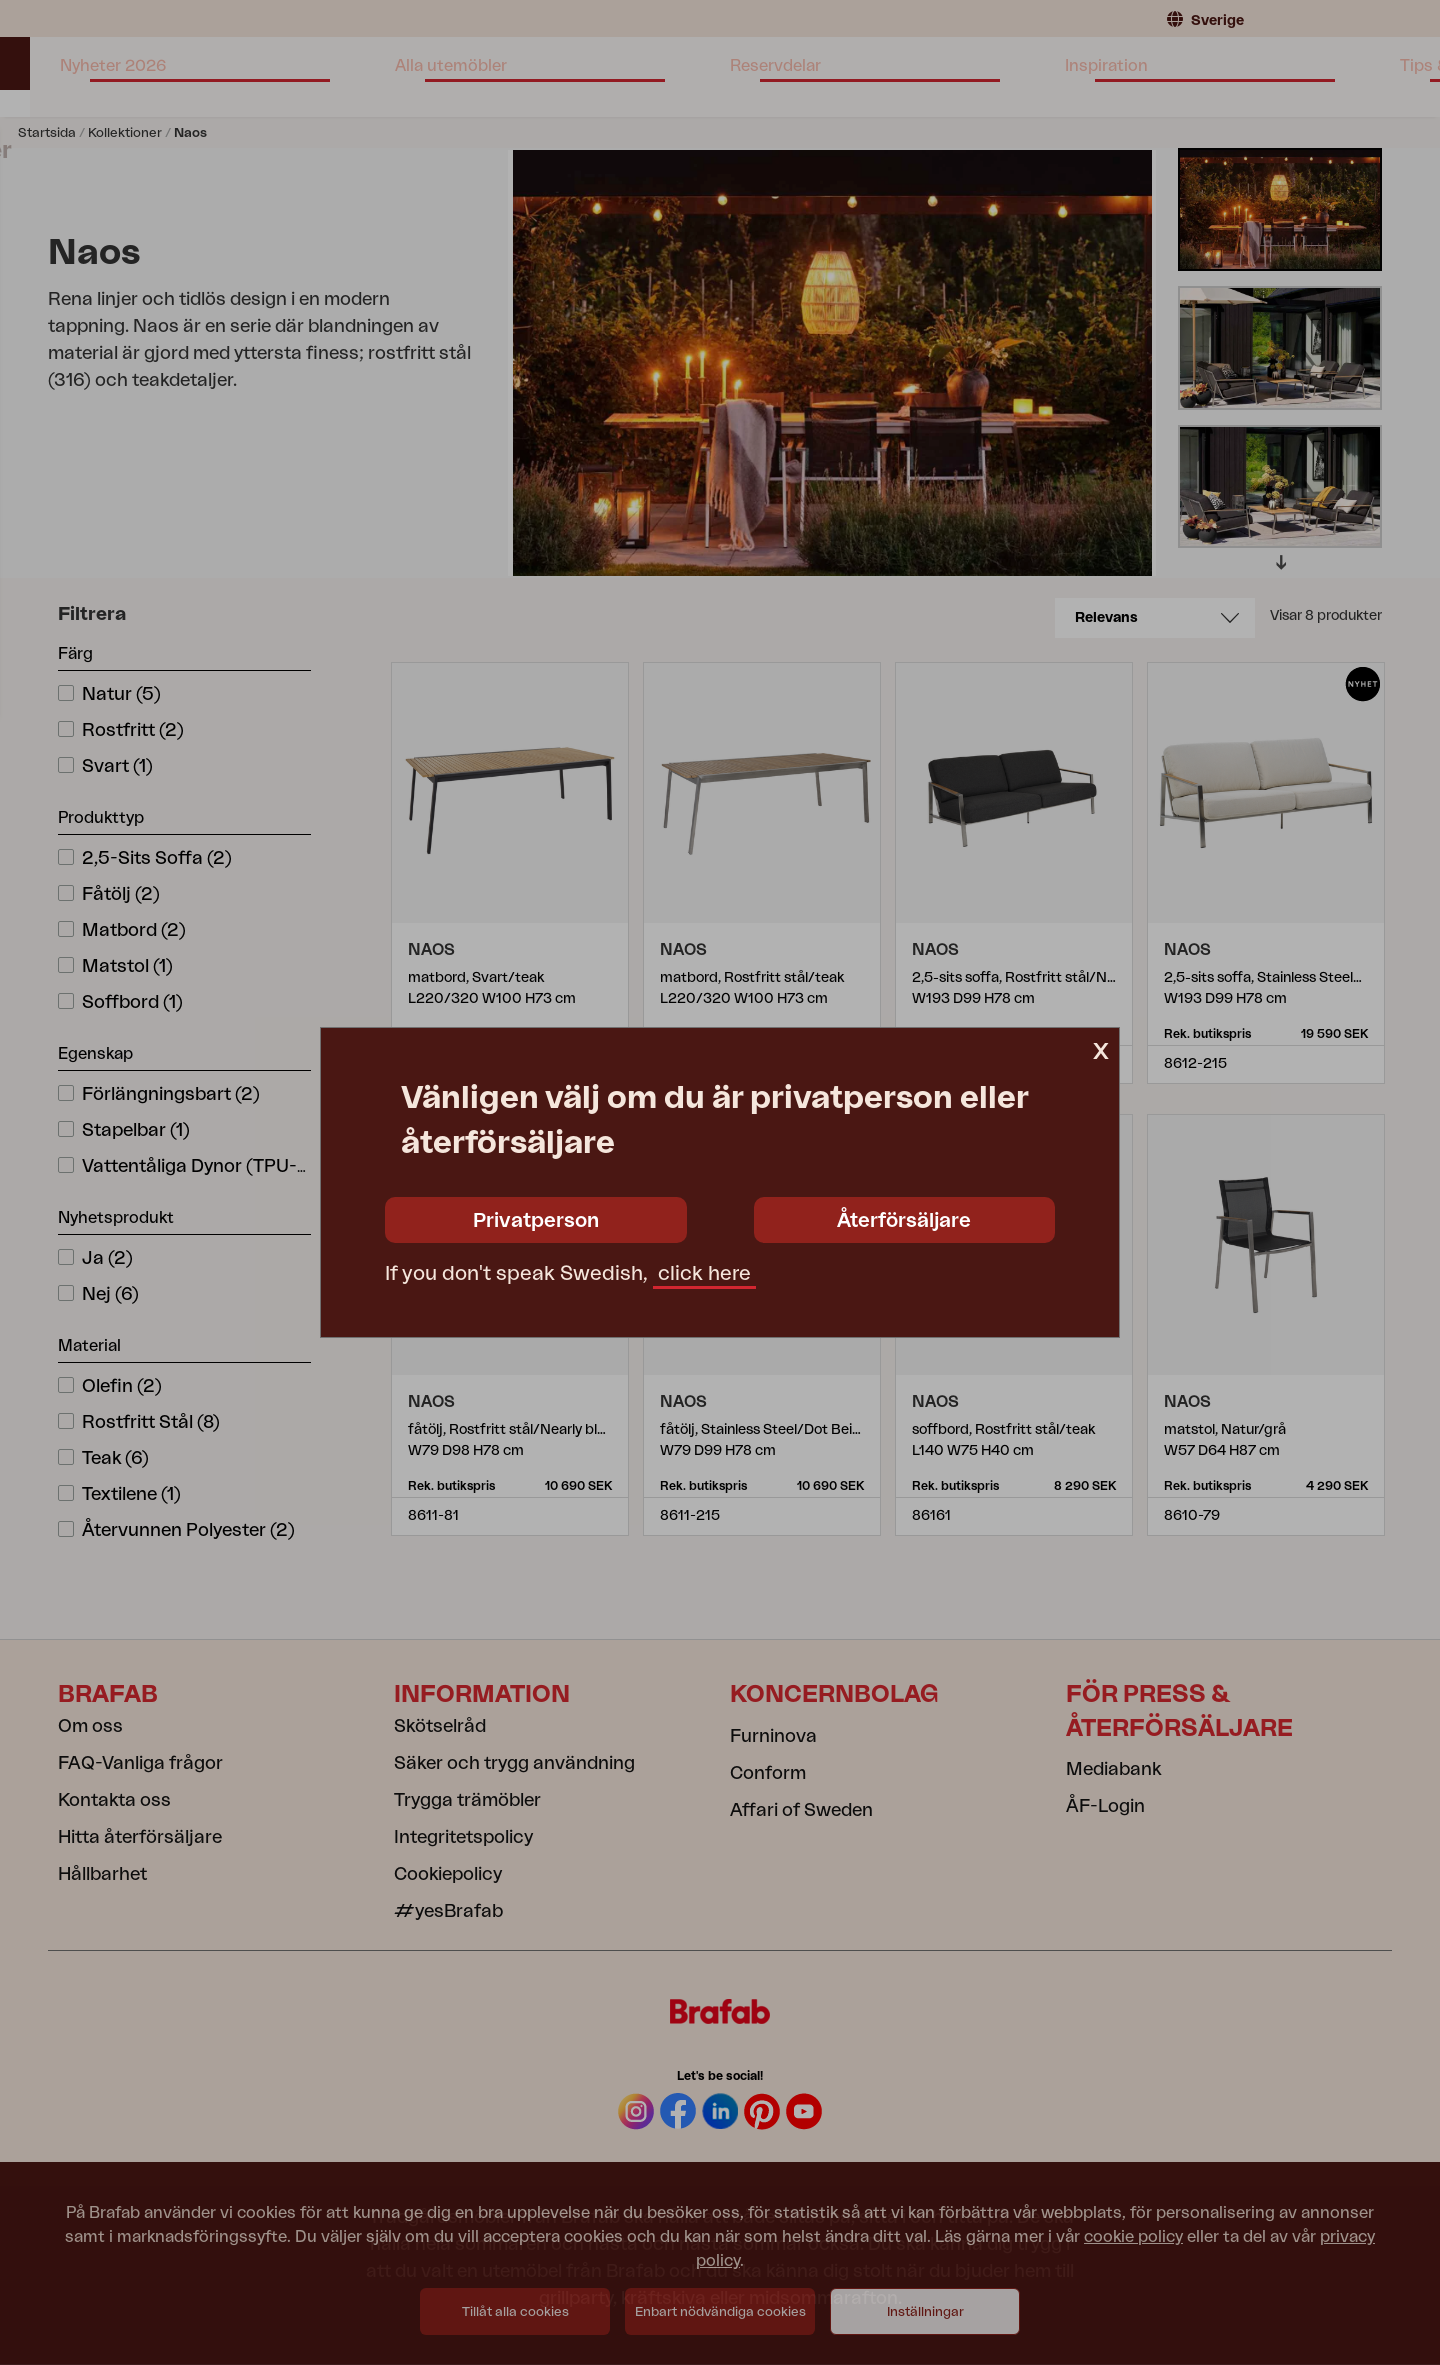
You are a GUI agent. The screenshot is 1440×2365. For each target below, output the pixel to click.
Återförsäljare (904, 1221)
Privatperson (536, 1221)
